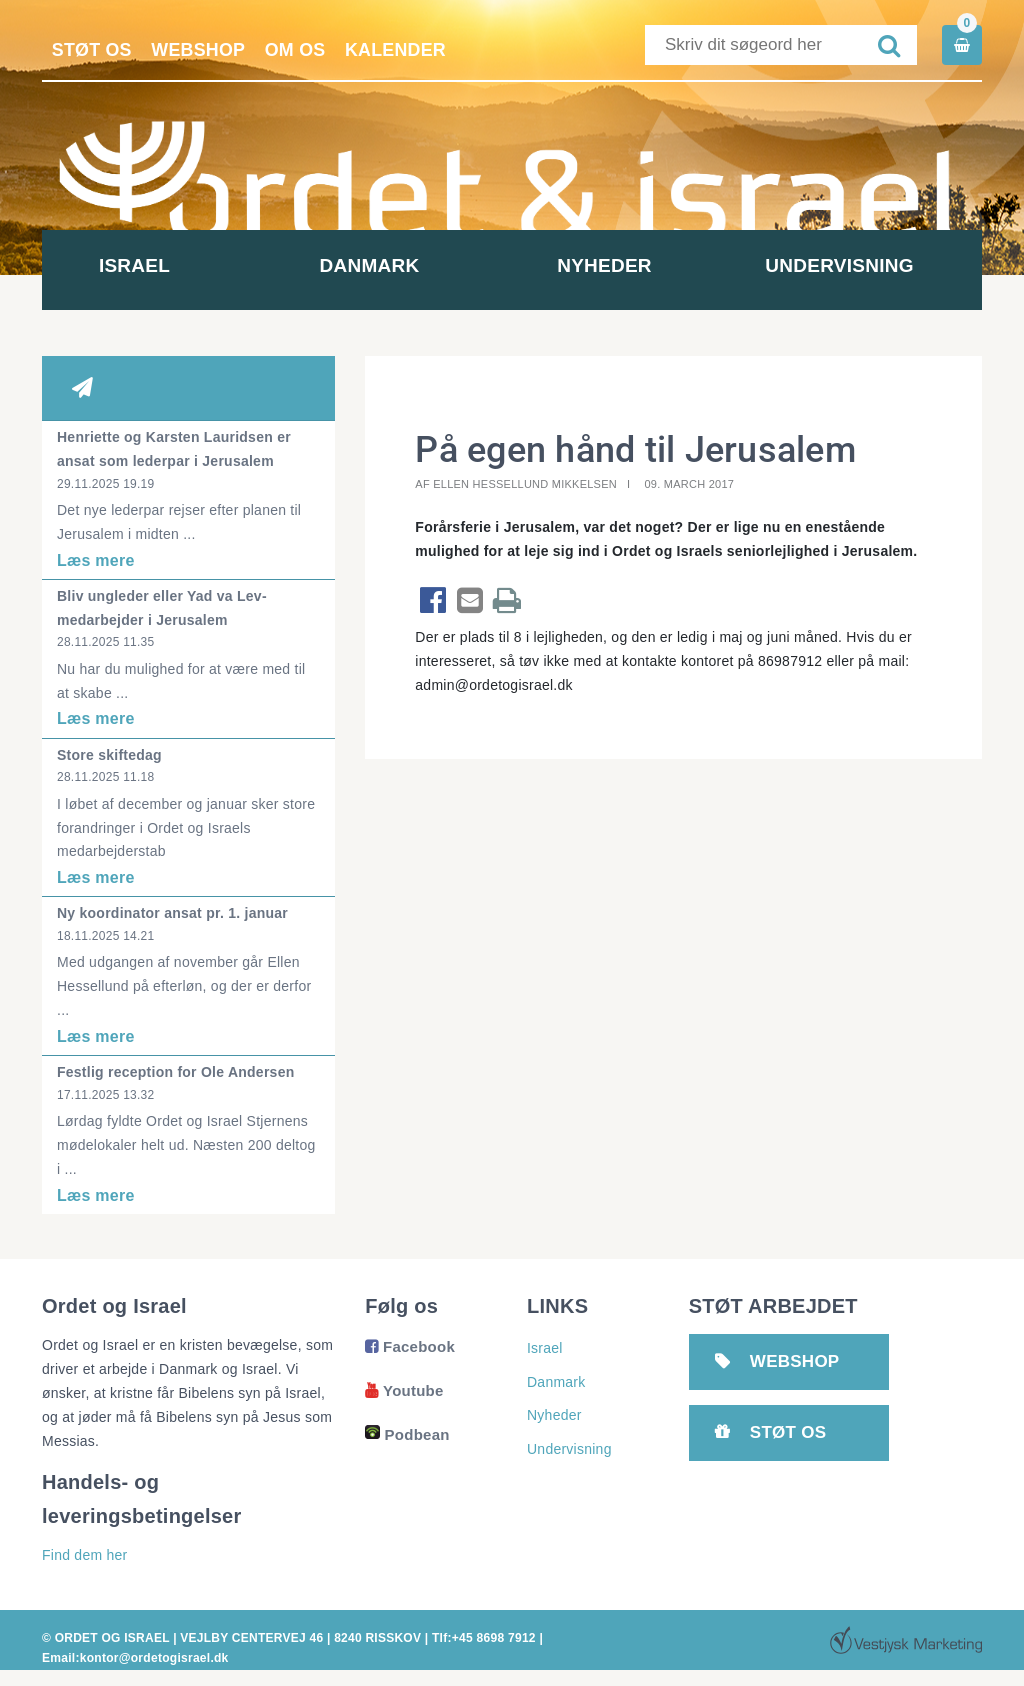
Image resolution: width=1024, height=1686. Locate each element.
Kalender (400, 50)
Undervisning (864, 265)
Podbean (407, 1434)
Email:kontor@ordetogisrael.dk (135, 1658)
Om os (298, 50)
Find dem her (84, 1555)
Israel (159, 265)
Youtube (404, 1390)
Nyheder (629, 265)
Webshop (200, 50)
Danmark (395, 265)
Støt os (92, 50)
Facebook (410, 1346)
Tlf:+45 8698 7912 (483, 1638)
